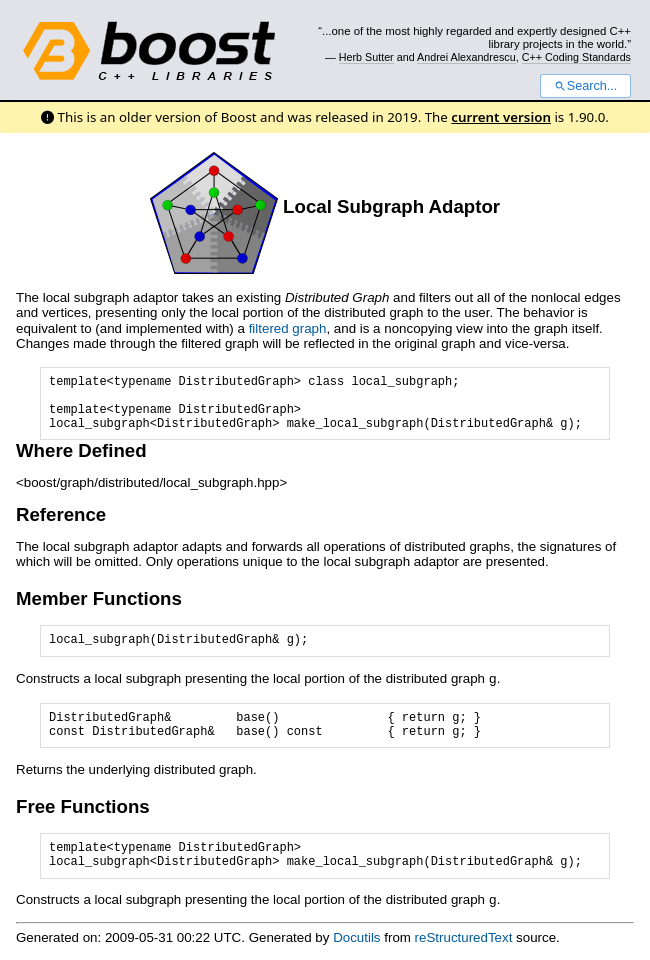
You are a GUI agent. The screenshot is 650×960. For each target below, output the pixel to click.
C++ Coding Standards (576, 57)
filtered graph (288, 328)
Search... (585, 86)
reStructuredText (464, 935)
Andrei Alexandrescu (466, 57)
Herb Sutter (366, 57)
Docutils (356, 935)
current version (501, 117)
